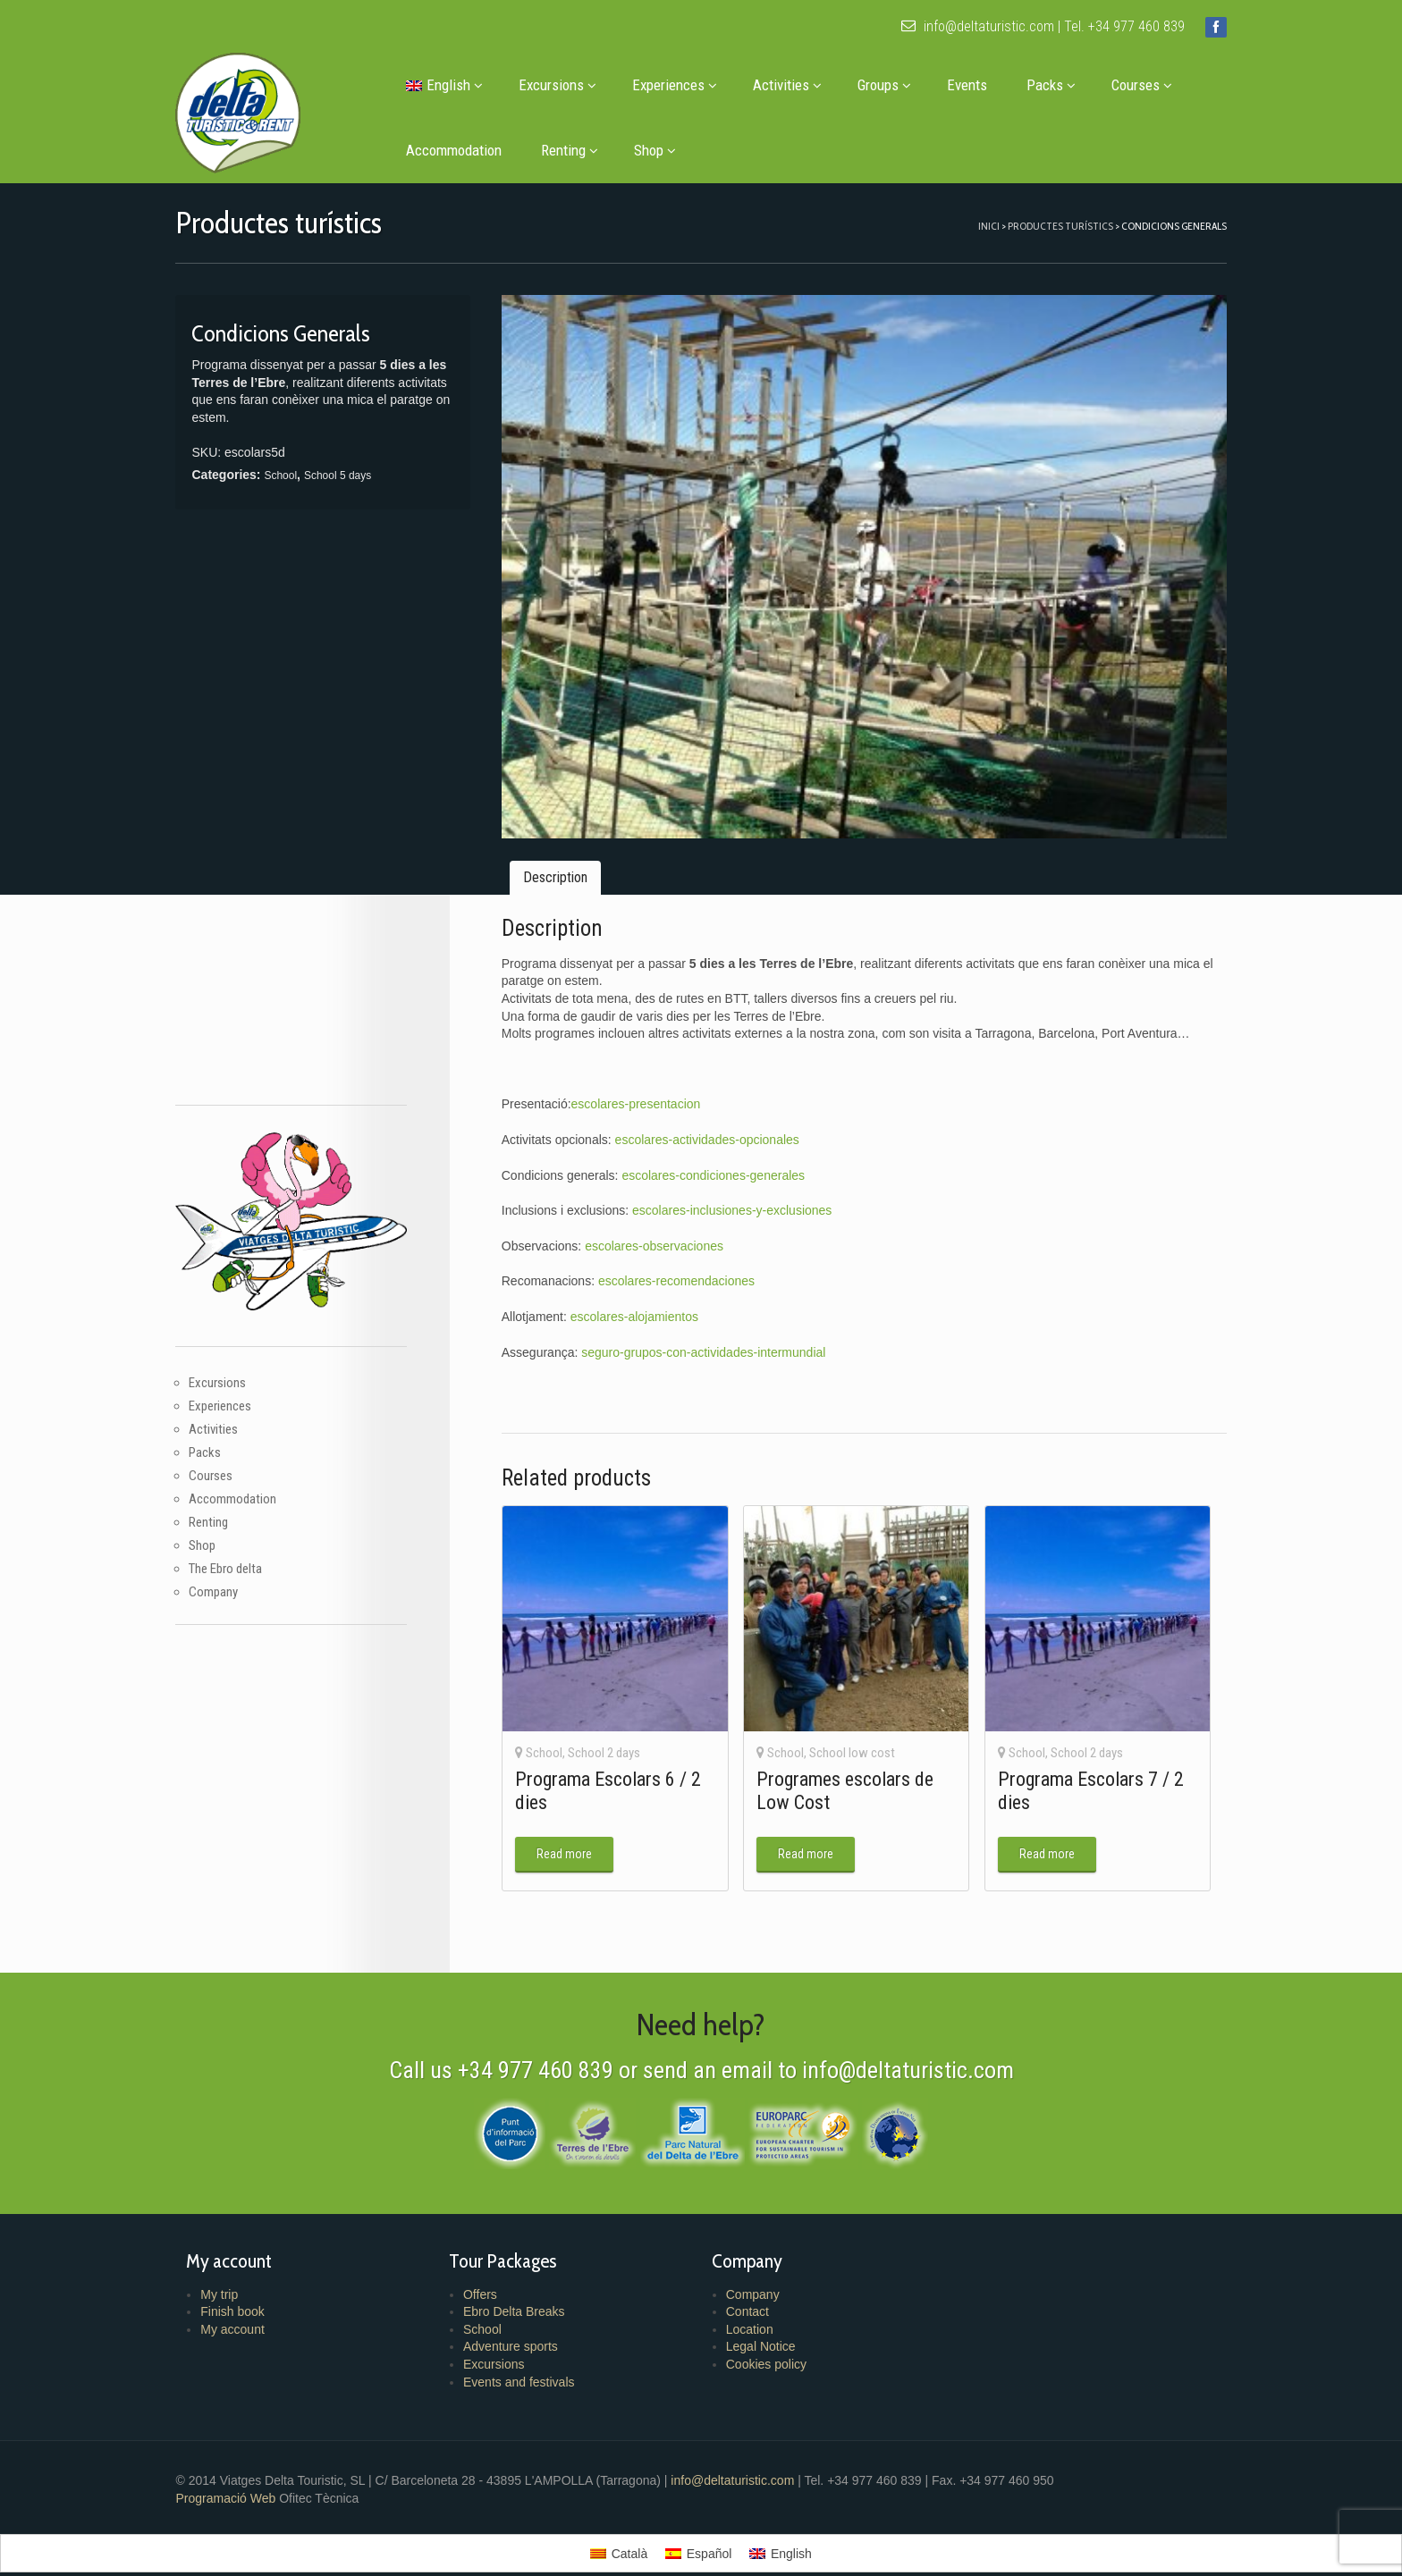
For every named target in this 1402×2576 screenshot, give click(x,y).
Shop (664, 150)
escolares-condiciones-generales (719, 1159)
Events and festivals (526, 2359)
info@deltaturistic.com (961, 26)
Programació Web (243, 2475)
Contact (746, 2289)
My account (247, 2306)
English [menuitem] (791, 2530)
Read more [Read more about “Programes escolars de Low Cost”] (804, 1831)
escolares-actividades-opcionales (713, 1123)
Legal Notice (760, 2324)
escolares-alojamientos (640, 1300)
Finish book (247, 2289)
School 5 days (352, 475)
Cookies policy (765, 2341)
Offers (487, 2271)
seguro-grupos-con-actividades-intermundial (709, 1335)
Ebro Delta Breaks (521, 2289)
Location (749, 2306)
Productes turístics (1044, 225)
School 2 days (609, 1730)
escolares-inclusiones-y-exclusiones (738, 1194)
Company (229, 1567)
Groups (893, 85)
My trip (234, 2271)
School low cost (850, 1730)
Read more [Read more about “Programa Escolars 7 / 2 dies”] (1038, 1831)
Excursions (566, 85)
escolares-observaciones (660, 1230)
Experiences (683, 85)
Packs (1060, 85)
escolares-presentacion (641, 1088)
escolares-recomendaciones (682, 1265)
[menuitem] (451, 85)
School (296, 475)
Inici (973, 225)
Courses (1150, 85)
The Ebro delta (241, 1544)
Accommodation (463, 150)
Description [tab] (560, 861)
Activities (796, 85)
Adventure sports (517, 2324)
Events (976, 85)
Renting (578, 150)
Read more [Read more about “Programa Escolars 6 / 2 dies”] (569, 1831)
